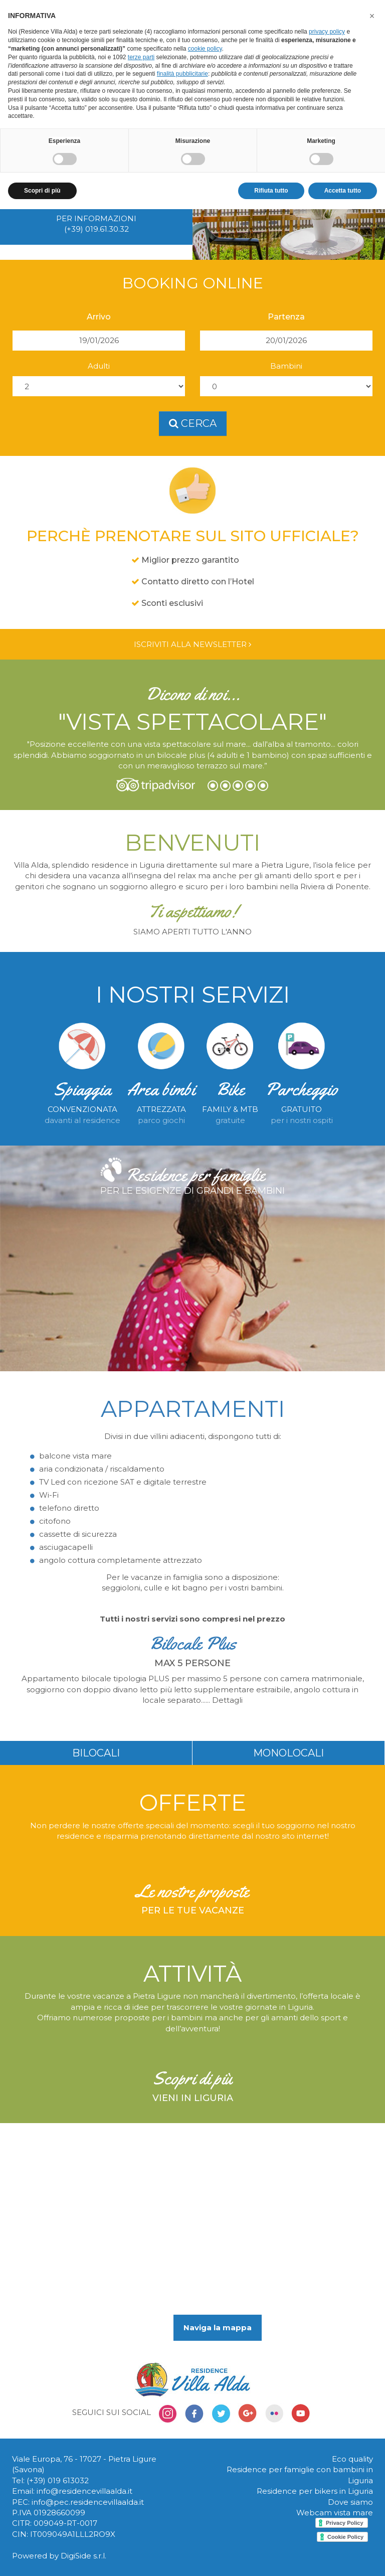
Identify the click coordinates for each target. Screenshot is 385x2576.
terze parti (141, 57)
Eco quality (352, 2459)
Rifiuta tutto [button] (271, 190)
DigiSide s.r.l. (83, 2555)
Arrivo (99, 316)
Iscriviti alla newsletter (192, 644)
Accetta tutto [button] (342, 190)
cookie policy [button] (205, 48)
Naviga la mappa (217, 2327)
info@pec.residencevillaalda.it (88, 2502)
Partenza (286, 316)
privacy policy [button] (327, 31)
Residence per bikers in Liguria (315, 2491)
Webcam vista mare (334, 2512)
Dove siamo (350, 2502)
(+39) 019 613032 (58, 2480)
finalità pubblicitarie (182, 73)
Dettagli (227, 1700)
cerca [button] (193, 423)
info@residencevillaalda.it (84, 2491)
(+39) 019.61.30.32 (96, 229)
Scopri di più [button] (42, 190)
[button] (372, 16)
